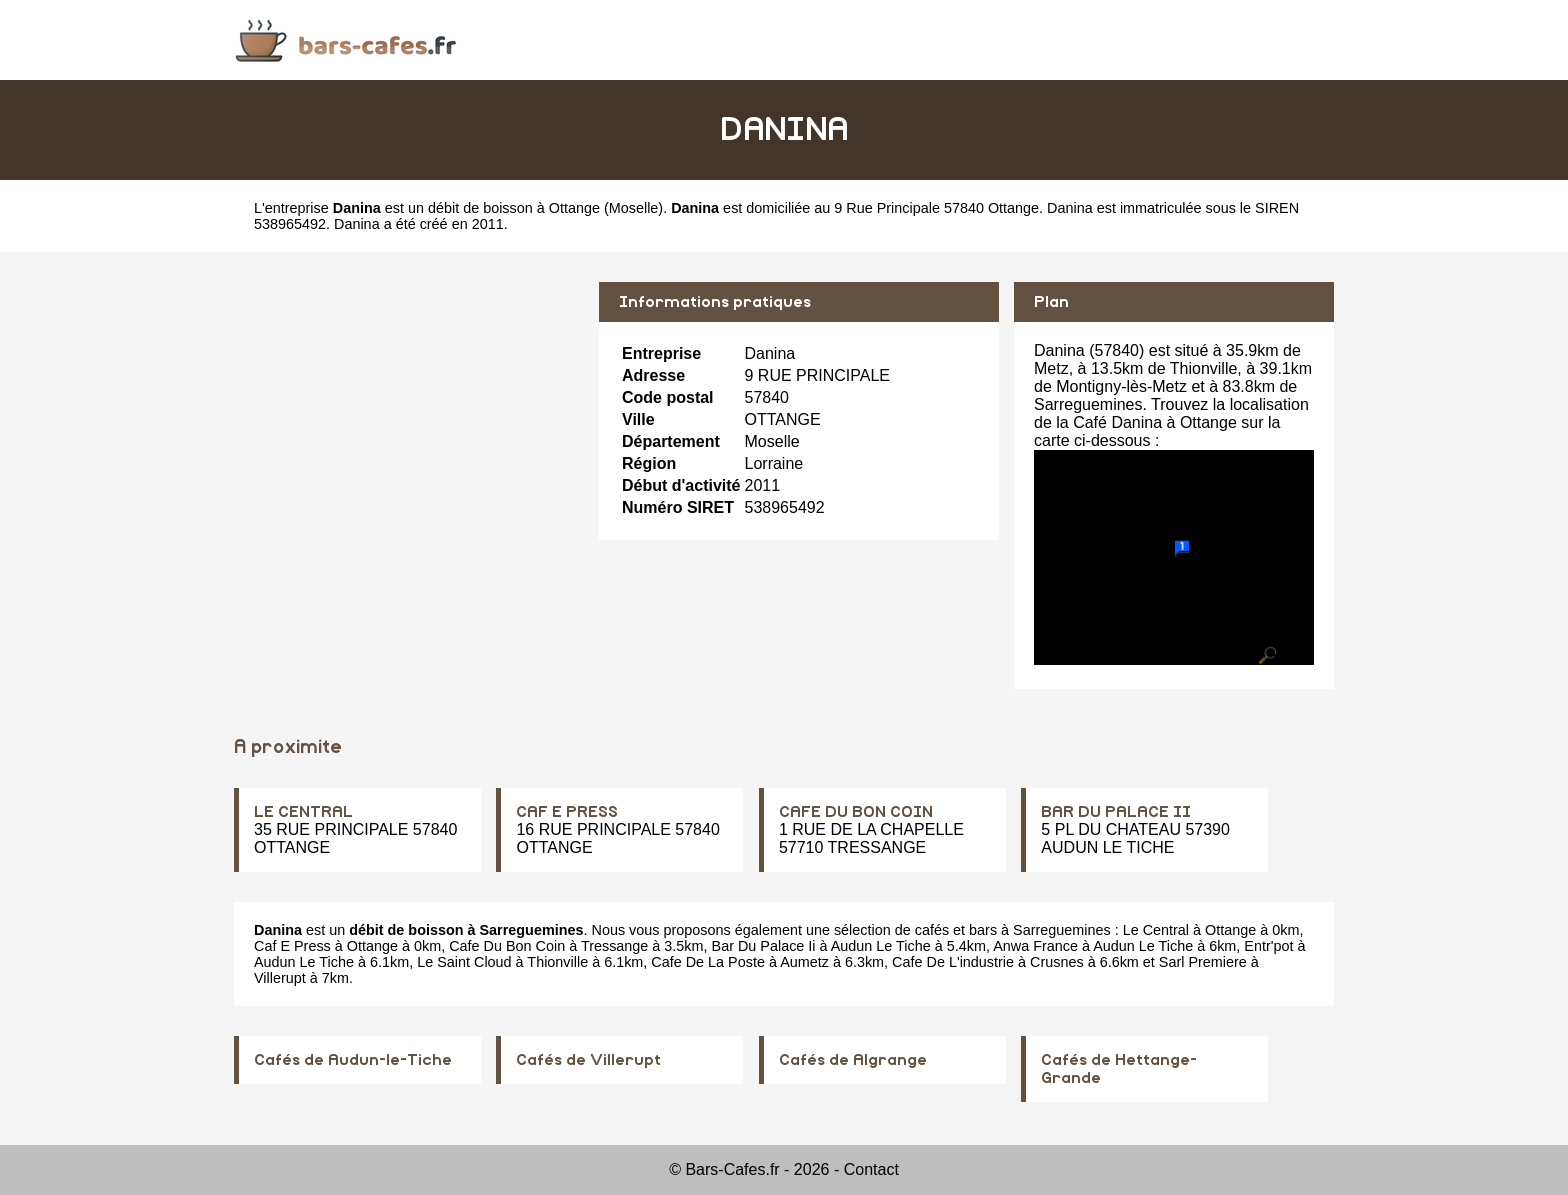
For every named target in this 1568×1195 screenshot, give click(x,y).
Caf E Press (292, 946)
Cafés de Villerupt (588, 1060)
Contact (871, 1169)
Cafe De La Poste (708, 962)
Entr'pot (1268, 946)
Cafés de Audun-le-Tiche (353, 1060)
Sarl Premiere (1203, 962)
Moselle (634, 208)
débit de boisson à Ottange (514, 208)
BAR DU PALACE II (1116, 812)
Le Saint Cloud (464, 962)
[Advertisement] (409, 422)
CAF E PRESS (567, 812)
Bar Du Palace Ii (764, 946)
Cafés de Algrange (853, 1060)
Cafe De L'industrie (953, 962)
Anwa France (1035, 946)
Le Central (1156, 930)
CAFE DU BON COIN (856, 812)
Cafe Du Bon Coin (507, 946)
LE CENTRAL (303, 812)
